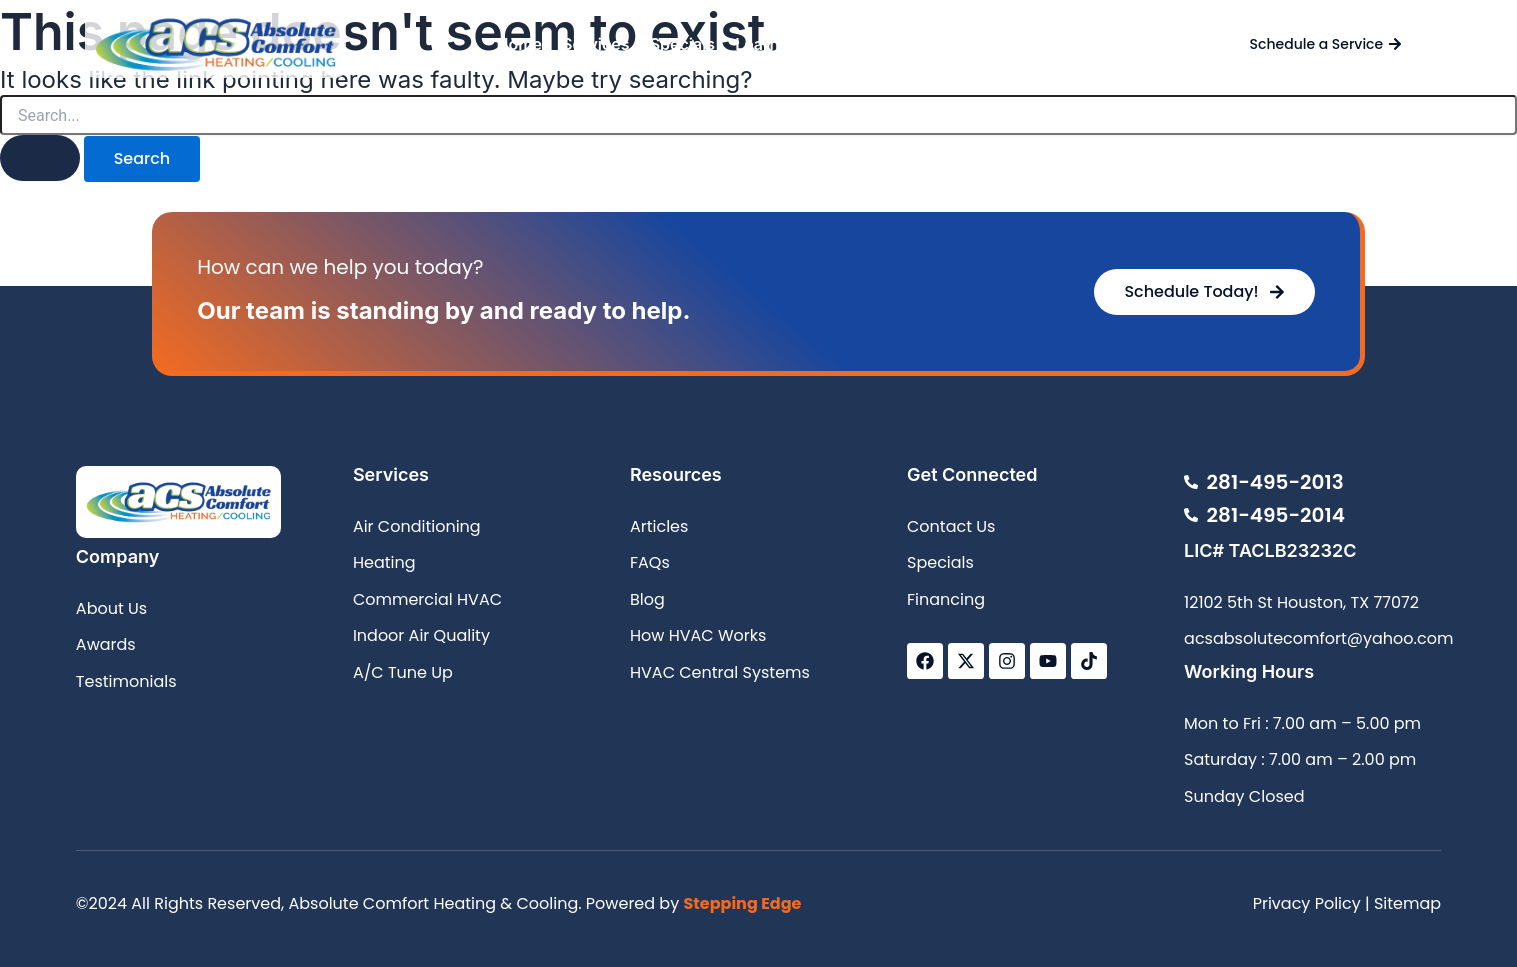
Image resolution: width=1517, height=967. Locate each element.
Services (596, 44)
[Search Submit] (40, 158)
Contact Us (978, 44)
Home (519, 44)
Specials (683, 44)
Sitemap (1407, 903)
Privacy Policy (1307, 903)
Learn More (779, 44)
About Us (878, 44)
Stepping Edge (742, 903)
